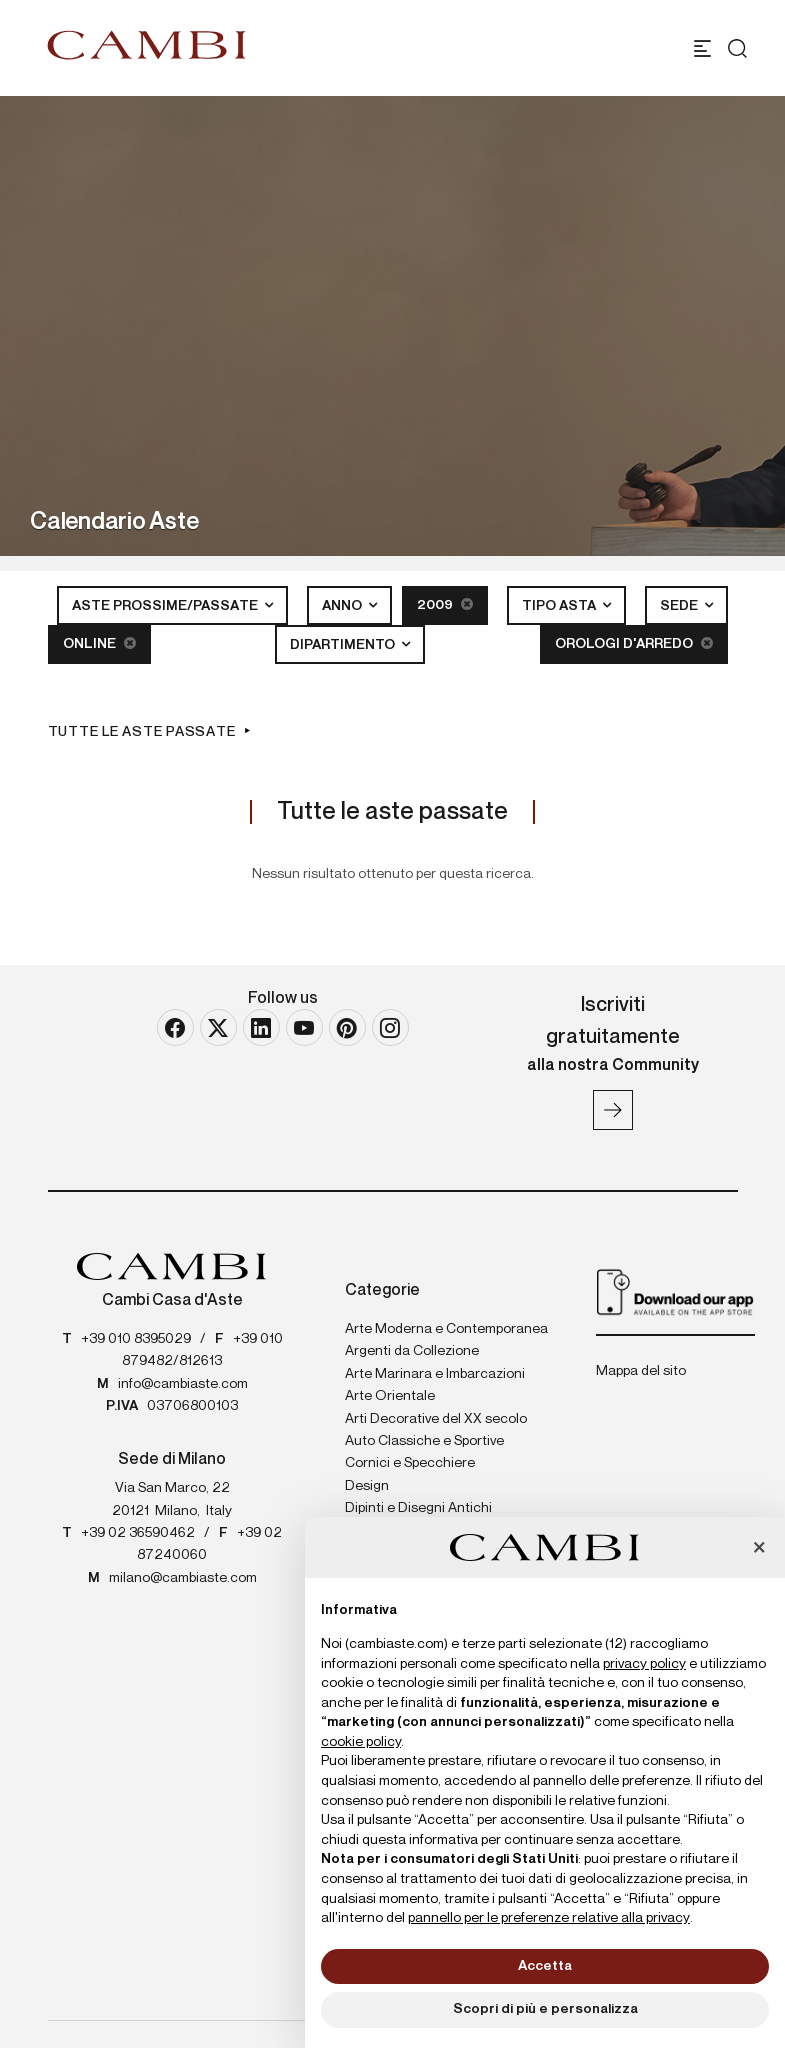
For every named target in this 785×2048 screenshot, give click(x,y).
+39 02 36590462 (138, 1533)
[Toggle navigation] (702, 48)
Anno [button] (343, 606)
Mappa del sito (641, 1371)
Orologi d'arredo (634, 643)
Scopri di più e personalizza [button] (545, 2009)
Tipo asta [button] (560, 606)
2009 (445, 604)
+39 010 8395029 (136, 1339)
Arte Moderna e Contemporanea (446, 1329)
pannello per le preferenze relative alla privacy (549, 1918)
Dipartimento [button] (344, 645)
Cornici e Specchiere (410, 1463)
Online (99, 643)
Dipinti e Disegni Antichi (418, 1508)
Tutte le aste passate (142, 732)
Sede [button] (680, 606)
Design (367, 1486)
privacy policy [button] (644, 1664)
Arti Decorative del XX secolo (436, 1419)
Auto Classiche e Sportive (424, 1441)
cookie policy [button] (361, 1742)
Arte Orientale (390, 1396)
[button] (759, 1549)
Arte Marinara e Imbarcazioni (435, 1374)
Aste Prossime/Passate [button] (166, 606)
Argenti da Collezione (412, 1351)
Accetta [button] (545, 1966)
